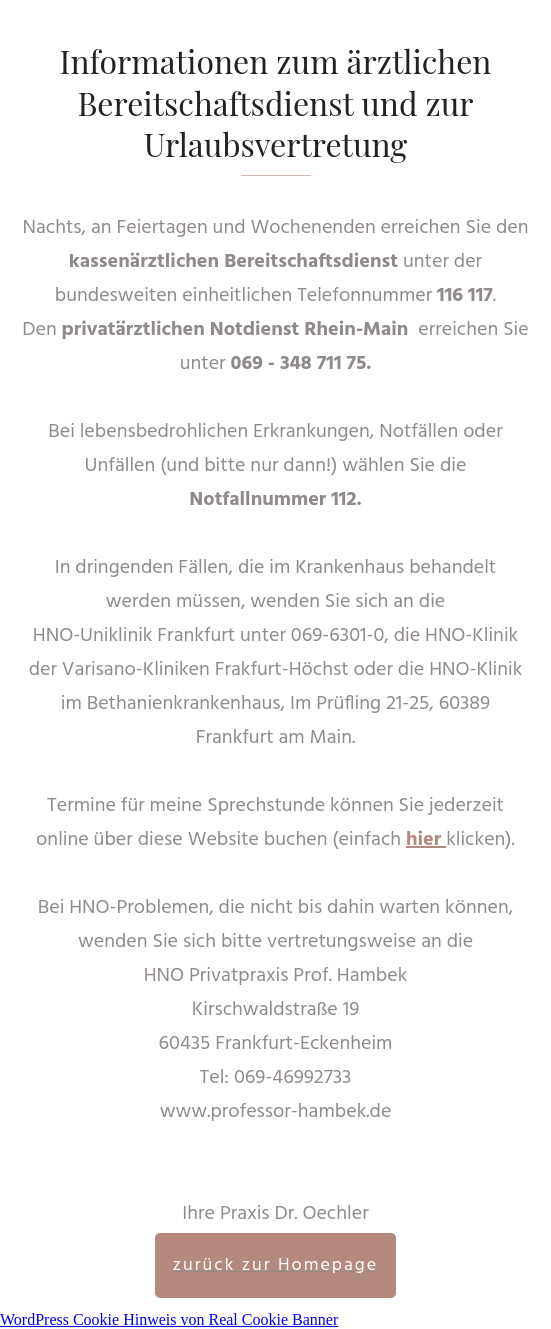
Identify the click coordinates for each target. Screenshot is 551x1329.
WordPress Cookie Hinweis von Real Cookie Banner (169, 1319)
